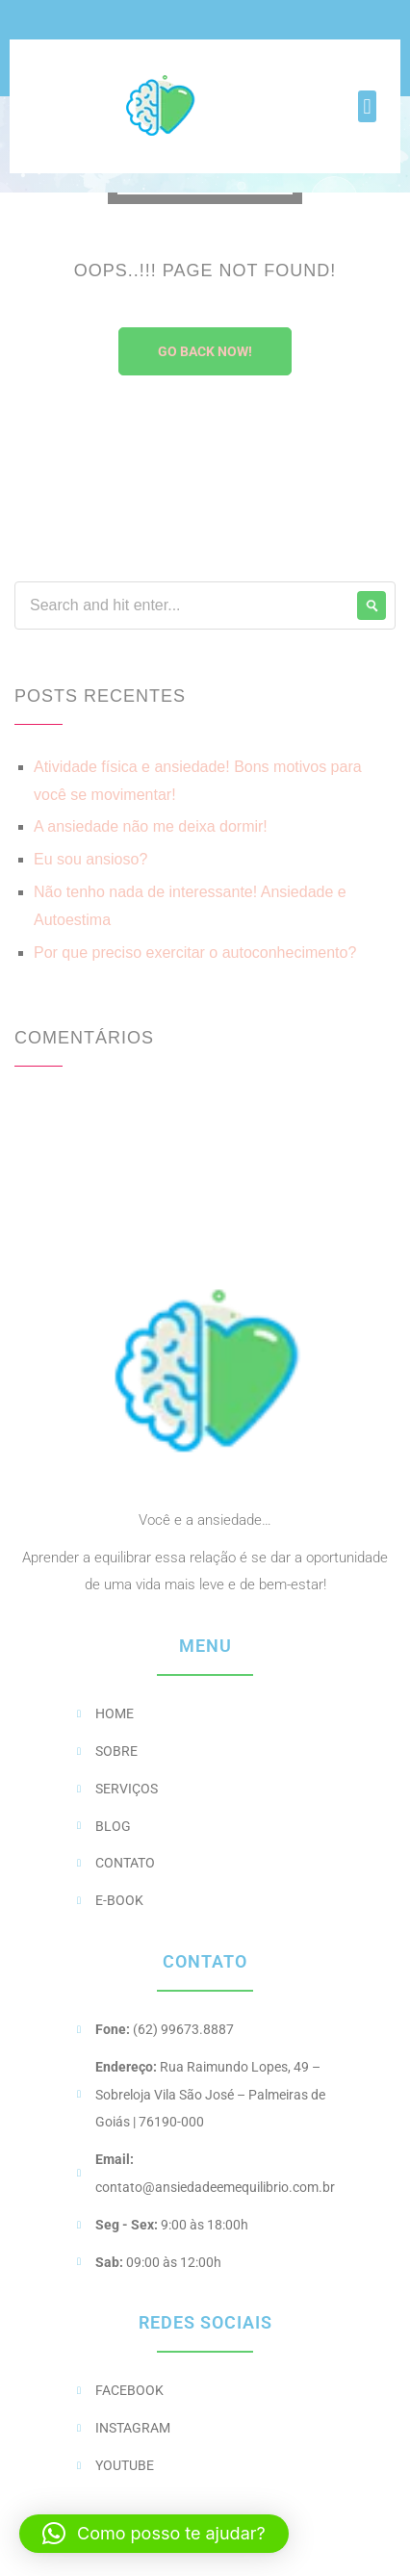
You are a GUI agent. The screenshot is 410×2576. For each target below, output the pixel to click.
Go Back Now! (205, 351)
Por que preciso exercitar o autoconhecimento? (195, 952)
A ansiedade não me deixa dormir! (151, 826)
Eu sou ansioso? (90, 859)
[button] (367, 106)
